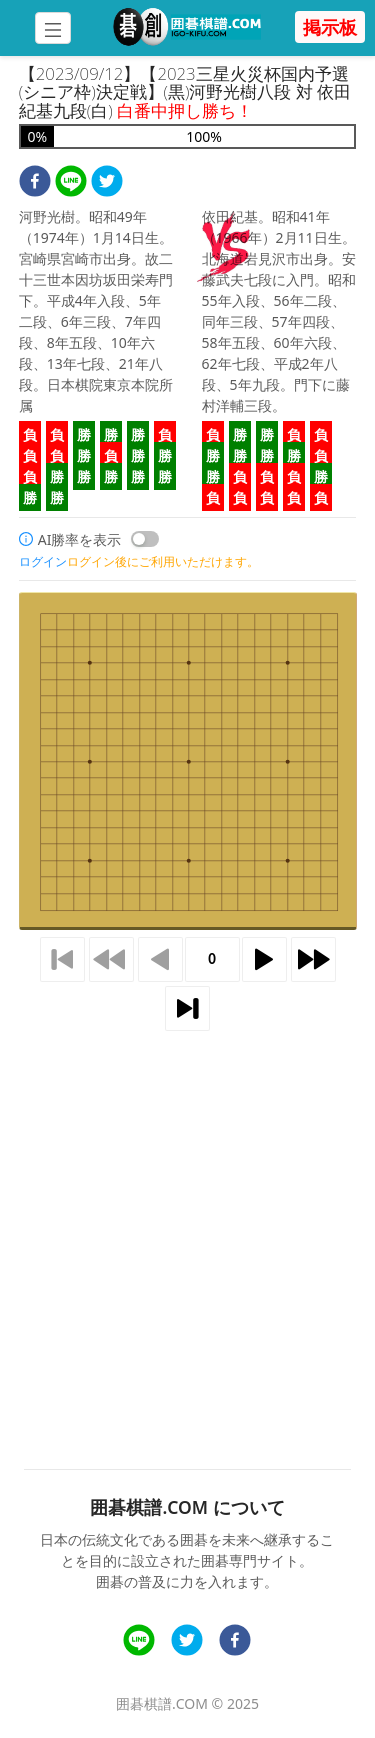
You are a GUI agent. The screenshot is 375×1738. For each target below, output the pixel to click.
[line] (71, 183)
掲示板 (330, 27)
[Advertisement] (187, 1226)
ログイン (43, 561)
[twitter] (107, 183)
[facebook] (35, 183)
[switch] (145, 539)
